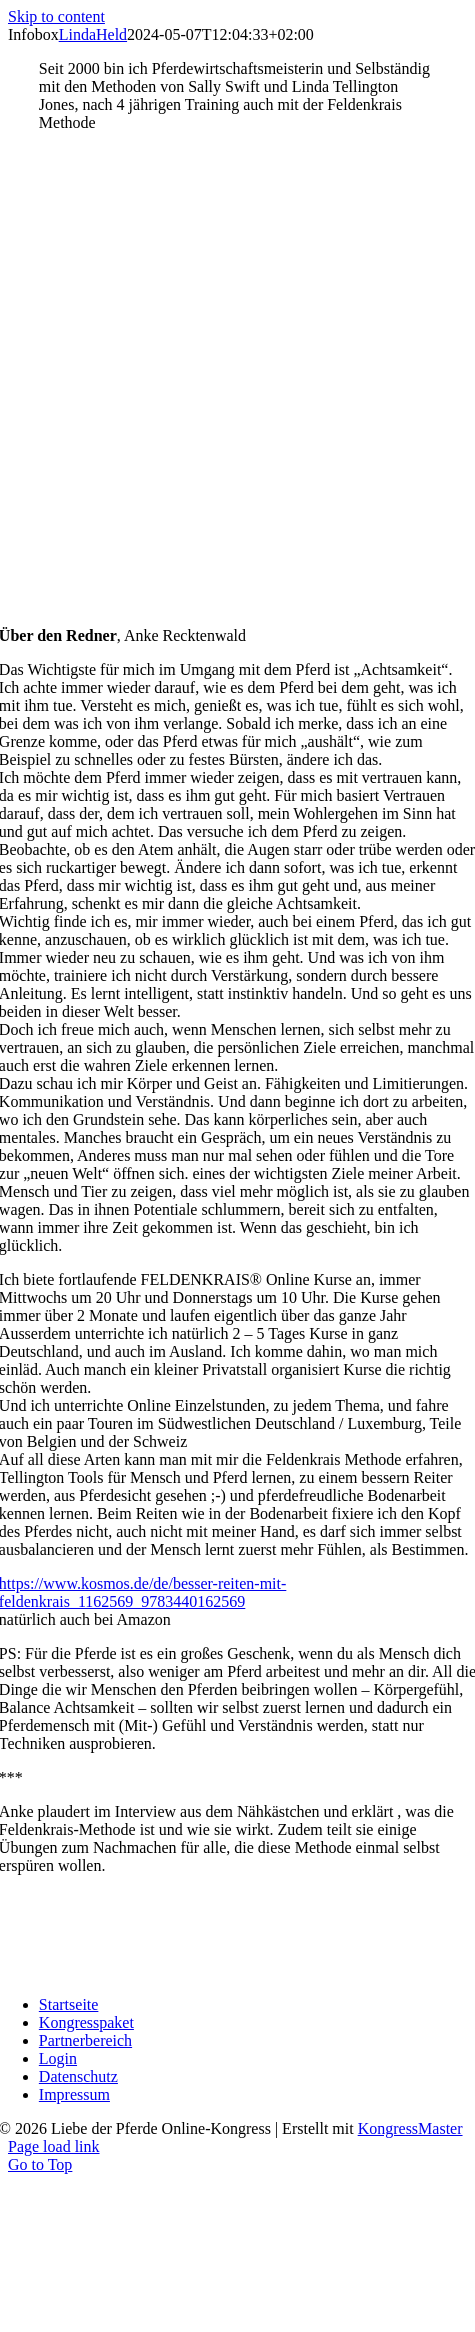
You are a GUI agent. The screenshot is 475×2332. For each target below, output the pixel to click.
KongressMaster (410, 2128)
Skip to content (56, 16)
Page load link (54, 2146)
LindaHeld (93, 34)
